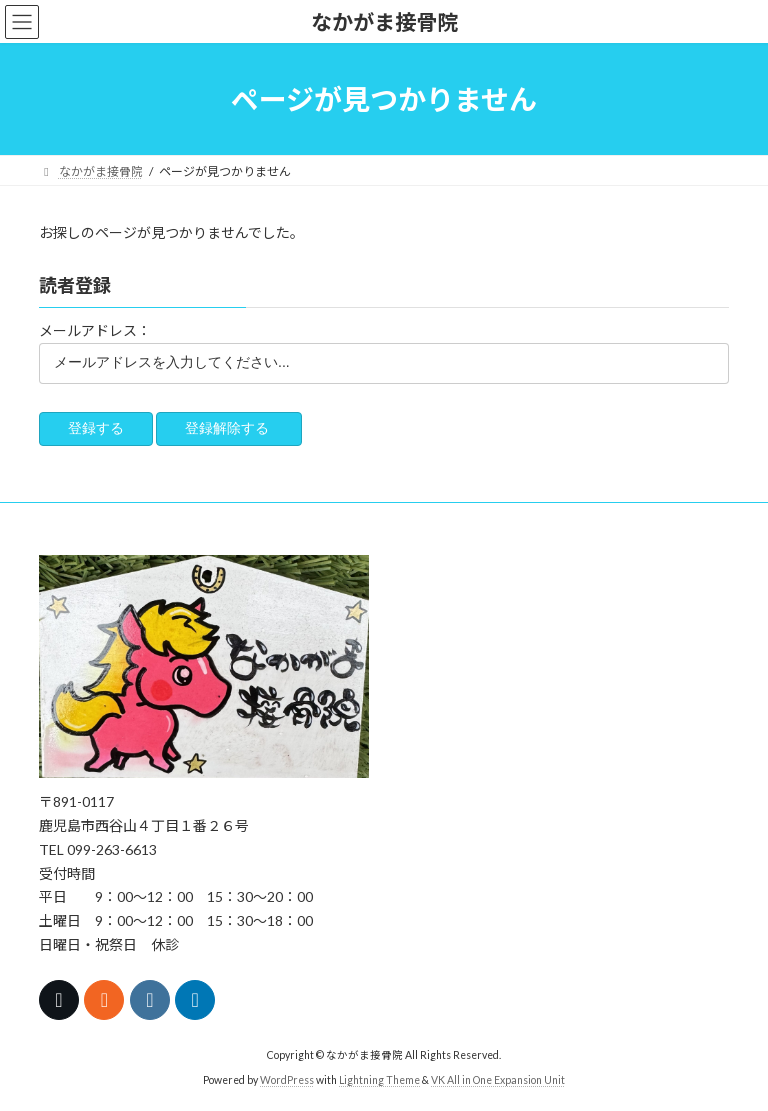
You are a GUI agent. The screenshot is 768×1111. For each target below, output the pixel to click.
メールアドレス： (95, 331)
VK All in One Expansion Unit (498, 1080)
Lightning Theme (379, 1080)
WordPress (287, 1080)
